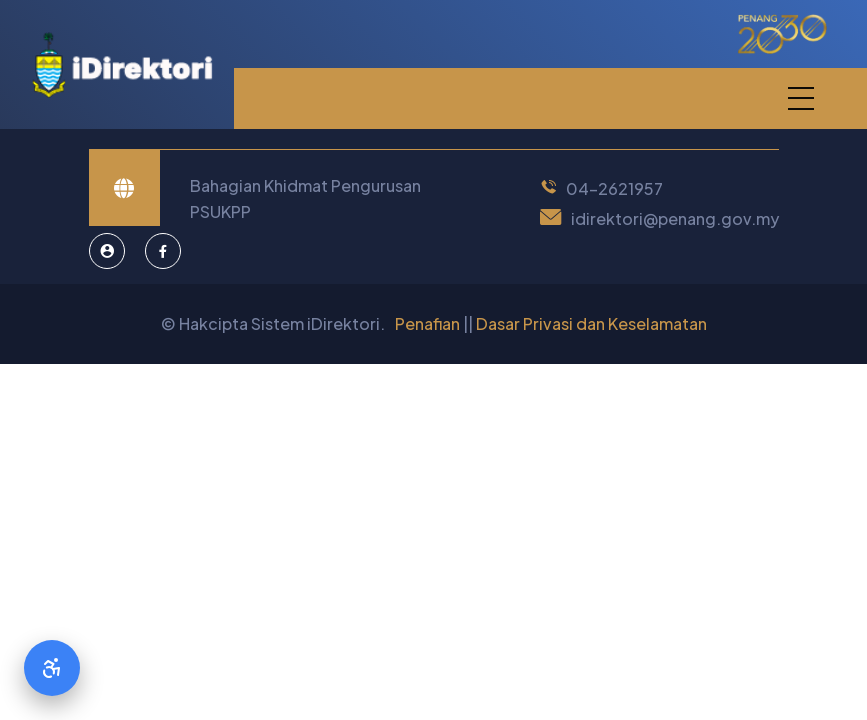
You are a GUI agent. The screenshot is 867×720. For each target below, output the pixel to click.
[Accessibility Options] (52, 668)
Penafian (427, 323)
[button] (800, 98)
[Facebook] (163, 251)
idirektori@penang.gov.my (675, 218)
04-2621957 (614, 188)
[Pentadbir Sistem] (107, 251)
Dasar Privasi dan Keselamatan (591, 323)
